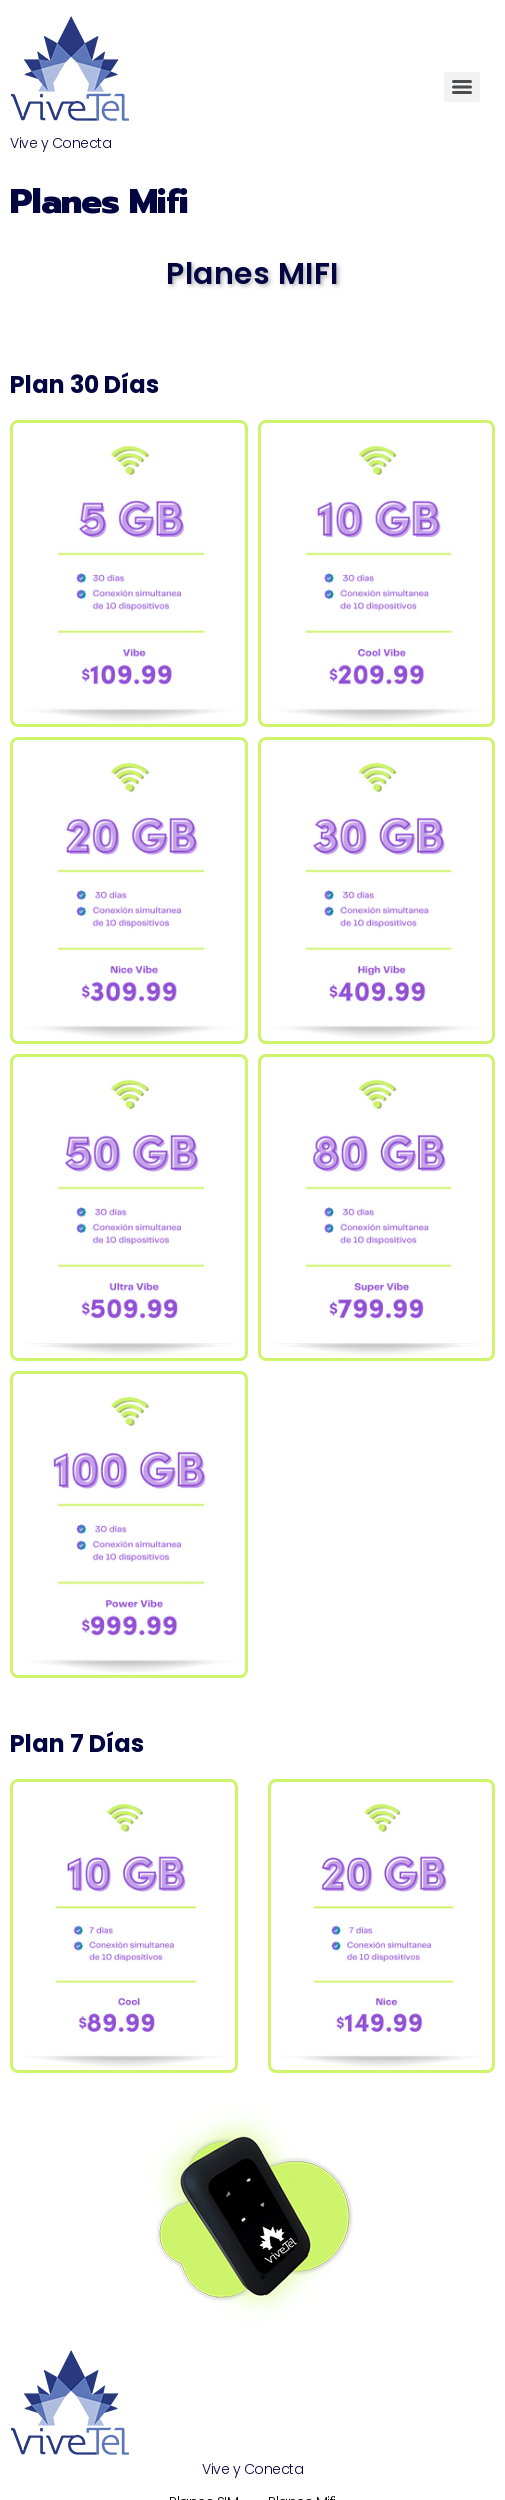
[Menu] (462, 87)
